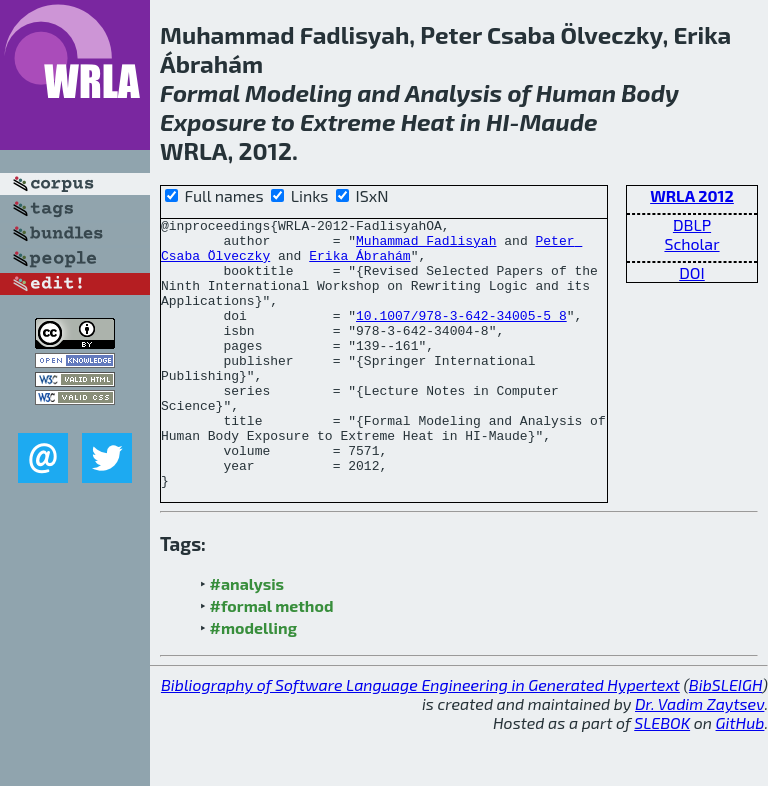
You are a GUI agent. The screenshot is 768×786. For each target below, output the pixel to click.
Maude (558, 121)
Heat (428, 121)
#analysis (247, 637)
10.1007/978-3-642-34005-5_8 (461, 336)
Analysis (453, 92)
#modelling (253, 681)
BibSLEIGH (725, 738)
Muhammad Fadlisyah (426, 246)
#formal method (272, 659)
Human (576, 92)
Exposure (213, 121)
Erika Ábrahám (359, 264)
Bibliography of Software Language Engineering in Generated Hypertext (420, 738)
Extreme (347, 121)
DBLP (692, 224)
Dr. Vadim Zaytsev (699, 757)
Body (650, 92)
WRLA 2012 (692, 195)
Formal (200, 92)
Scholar (691, 243)
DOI (692, 272)
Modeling (298, 92)
